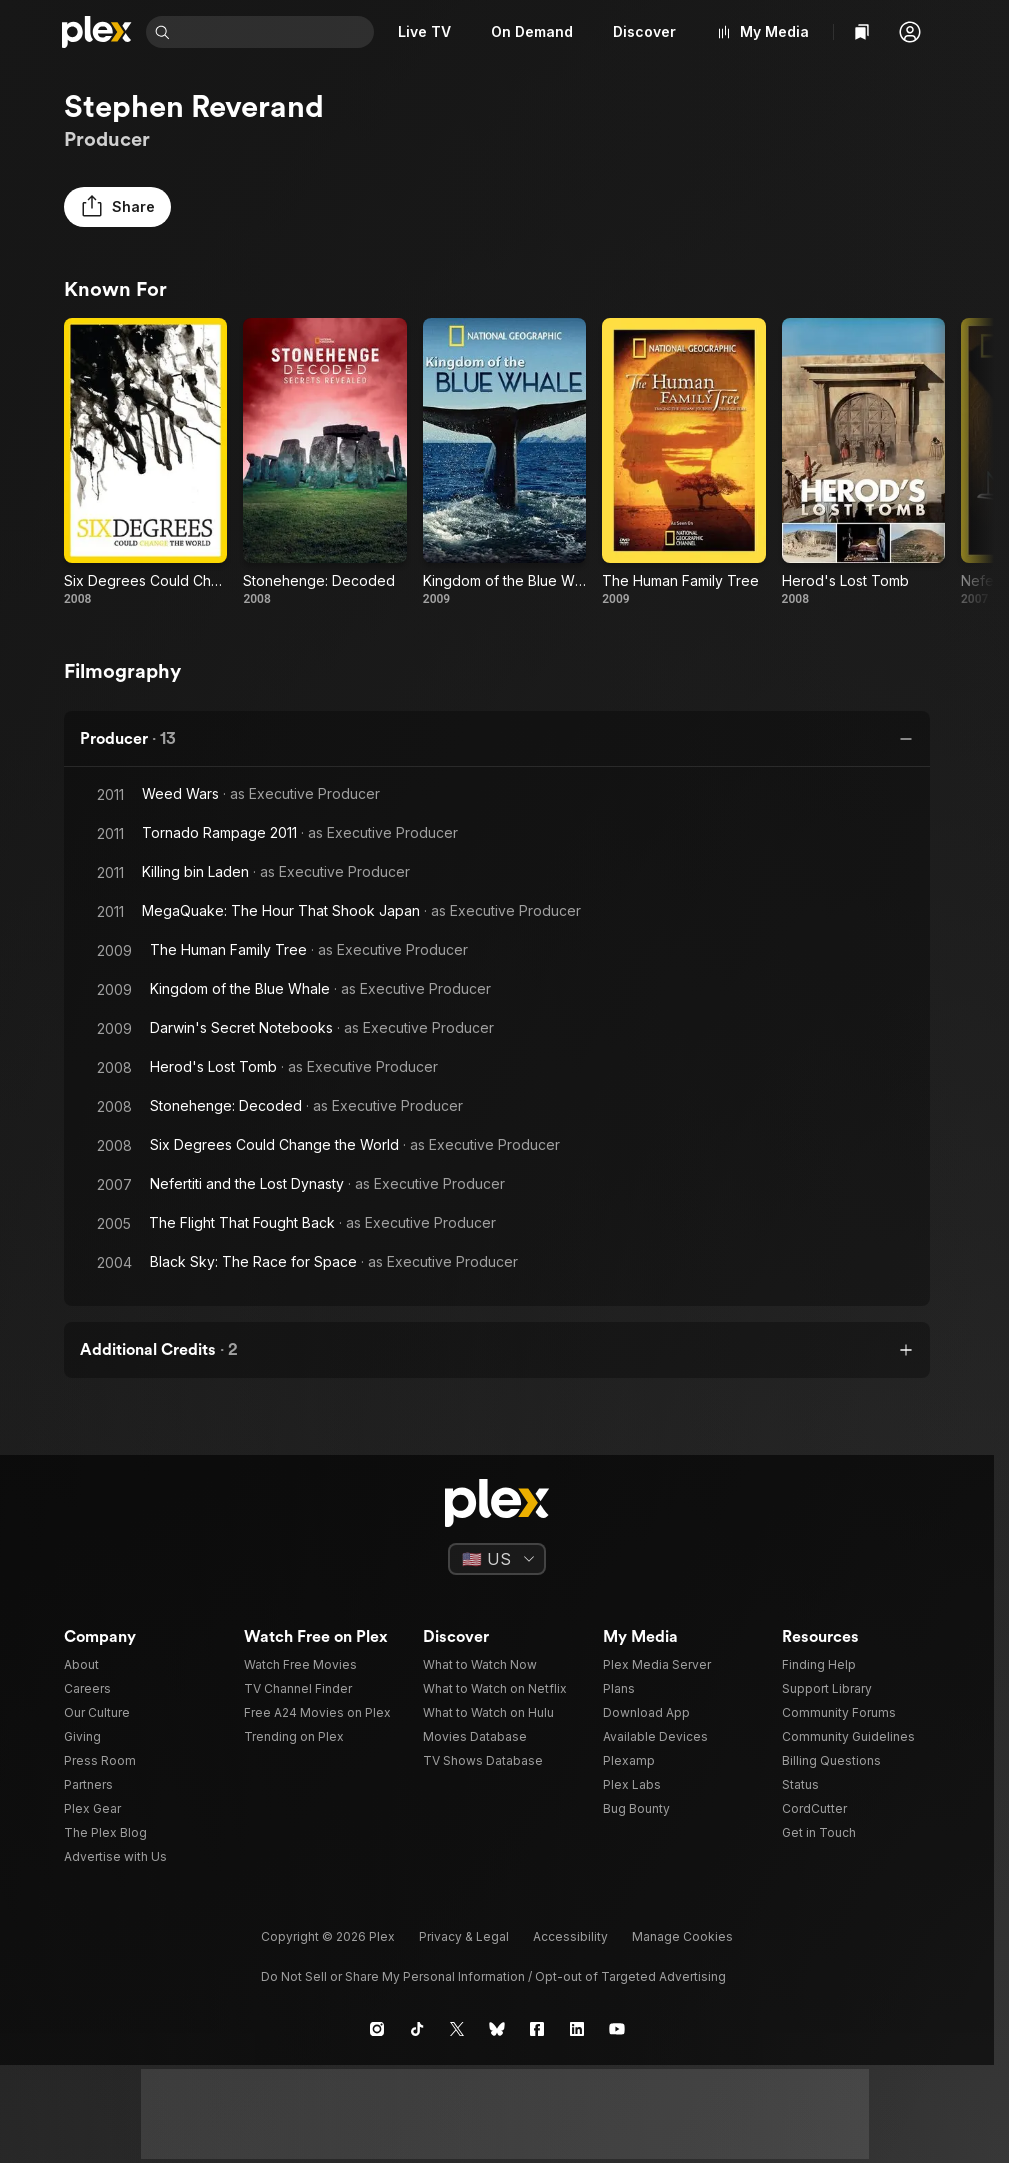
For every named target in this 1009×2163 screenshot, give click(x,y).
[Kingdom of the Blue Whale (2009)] (504, 462)
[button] (910, 32)
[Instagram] (377, 2029)
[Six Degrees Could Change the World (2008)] (145, 462)
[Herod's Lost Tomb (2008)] (863, 462)
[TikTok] (417, 2029)
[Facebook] (537, 2029)
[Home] (97, 32)
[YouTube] (617, 2029)
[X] (457, 2029)
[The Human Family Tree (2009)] (683, 462)
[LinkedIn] (577, 2029)
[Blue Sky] (497, 2029)
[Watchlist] (862, 32)
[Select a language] (497, 1559)
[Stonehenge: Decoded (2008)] (324, 462)
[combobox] (274, 32)
